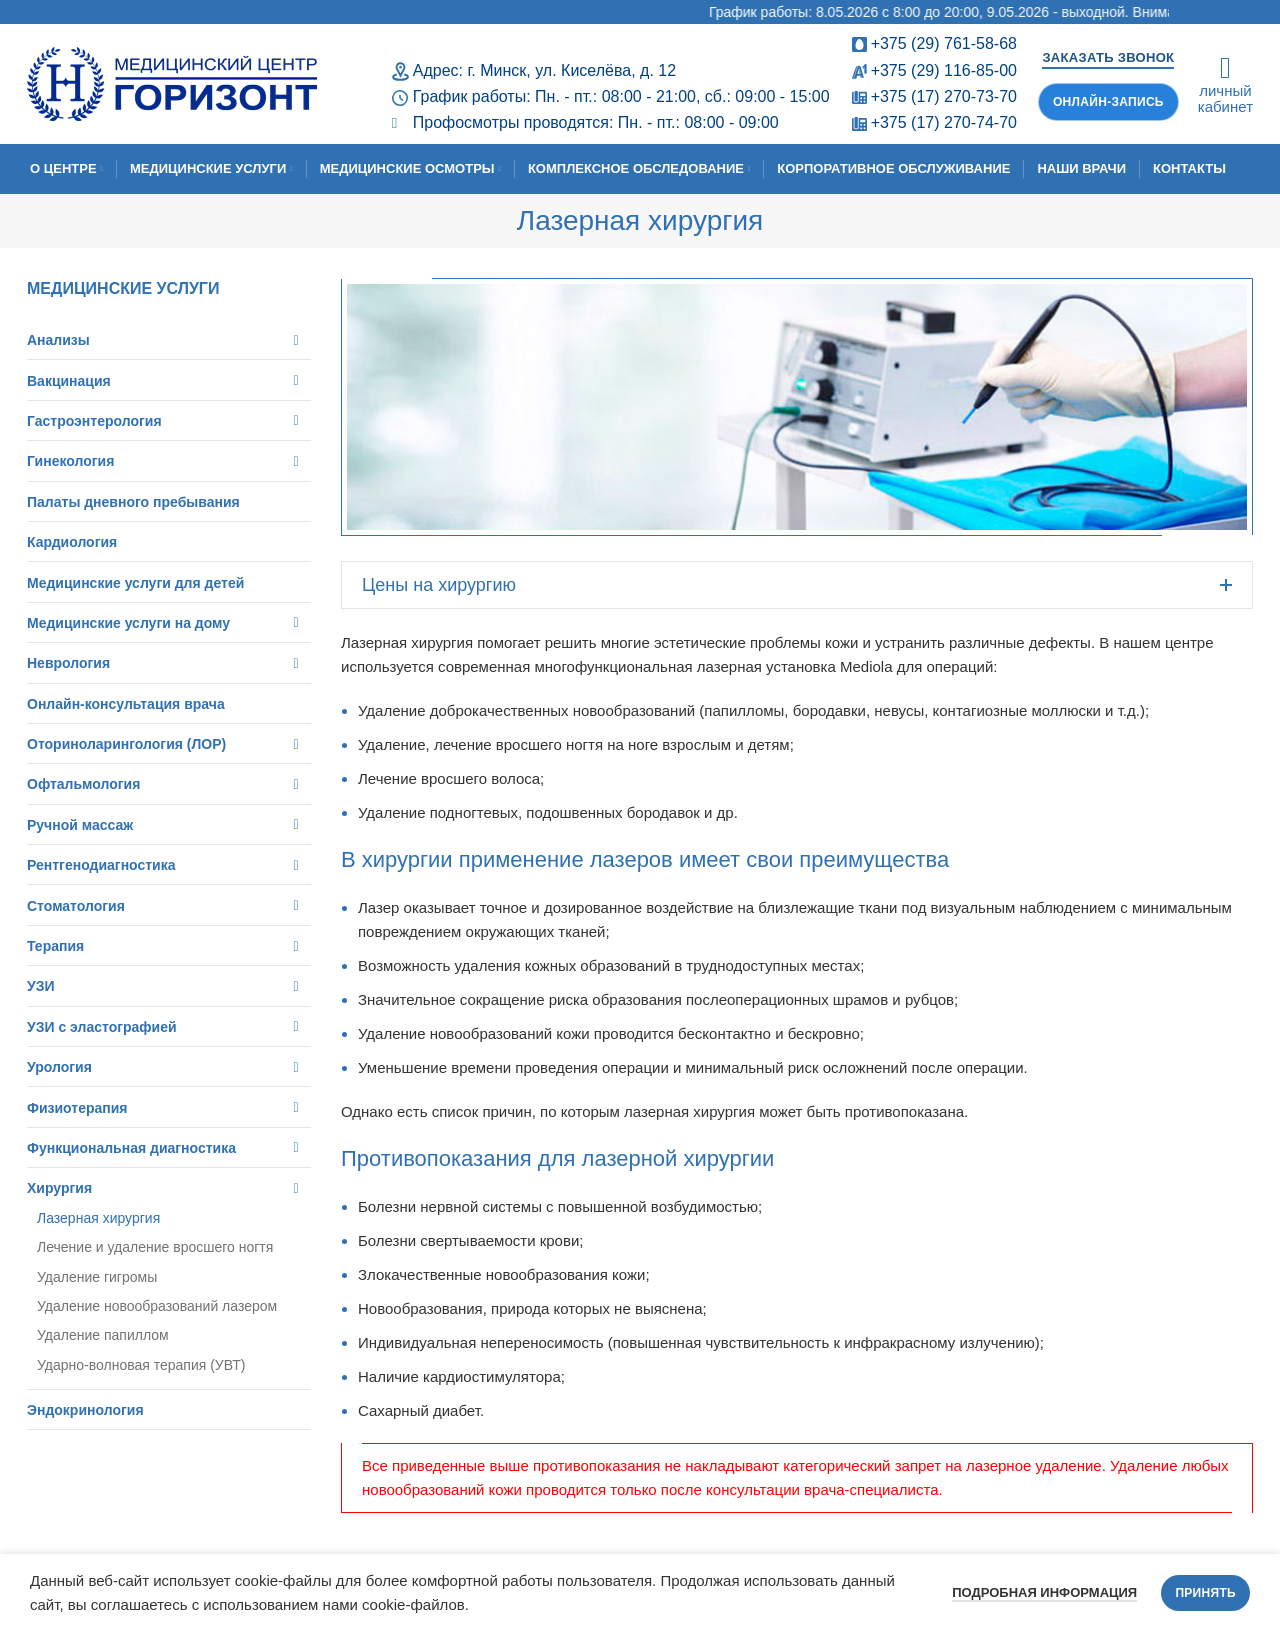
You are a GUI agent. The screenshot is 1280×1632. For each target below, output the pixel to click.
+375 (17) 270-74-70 (944, 122)
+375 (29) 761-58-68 (944, 43)
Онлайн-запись (1108, 102)
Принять (1205, 1593)
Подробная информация (1044, 1592)
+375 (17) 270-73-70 (944, 96)
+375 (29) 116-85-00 (944, 70)
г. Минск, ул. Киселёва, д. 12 (571, 70)
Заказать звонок (1108, 57)
